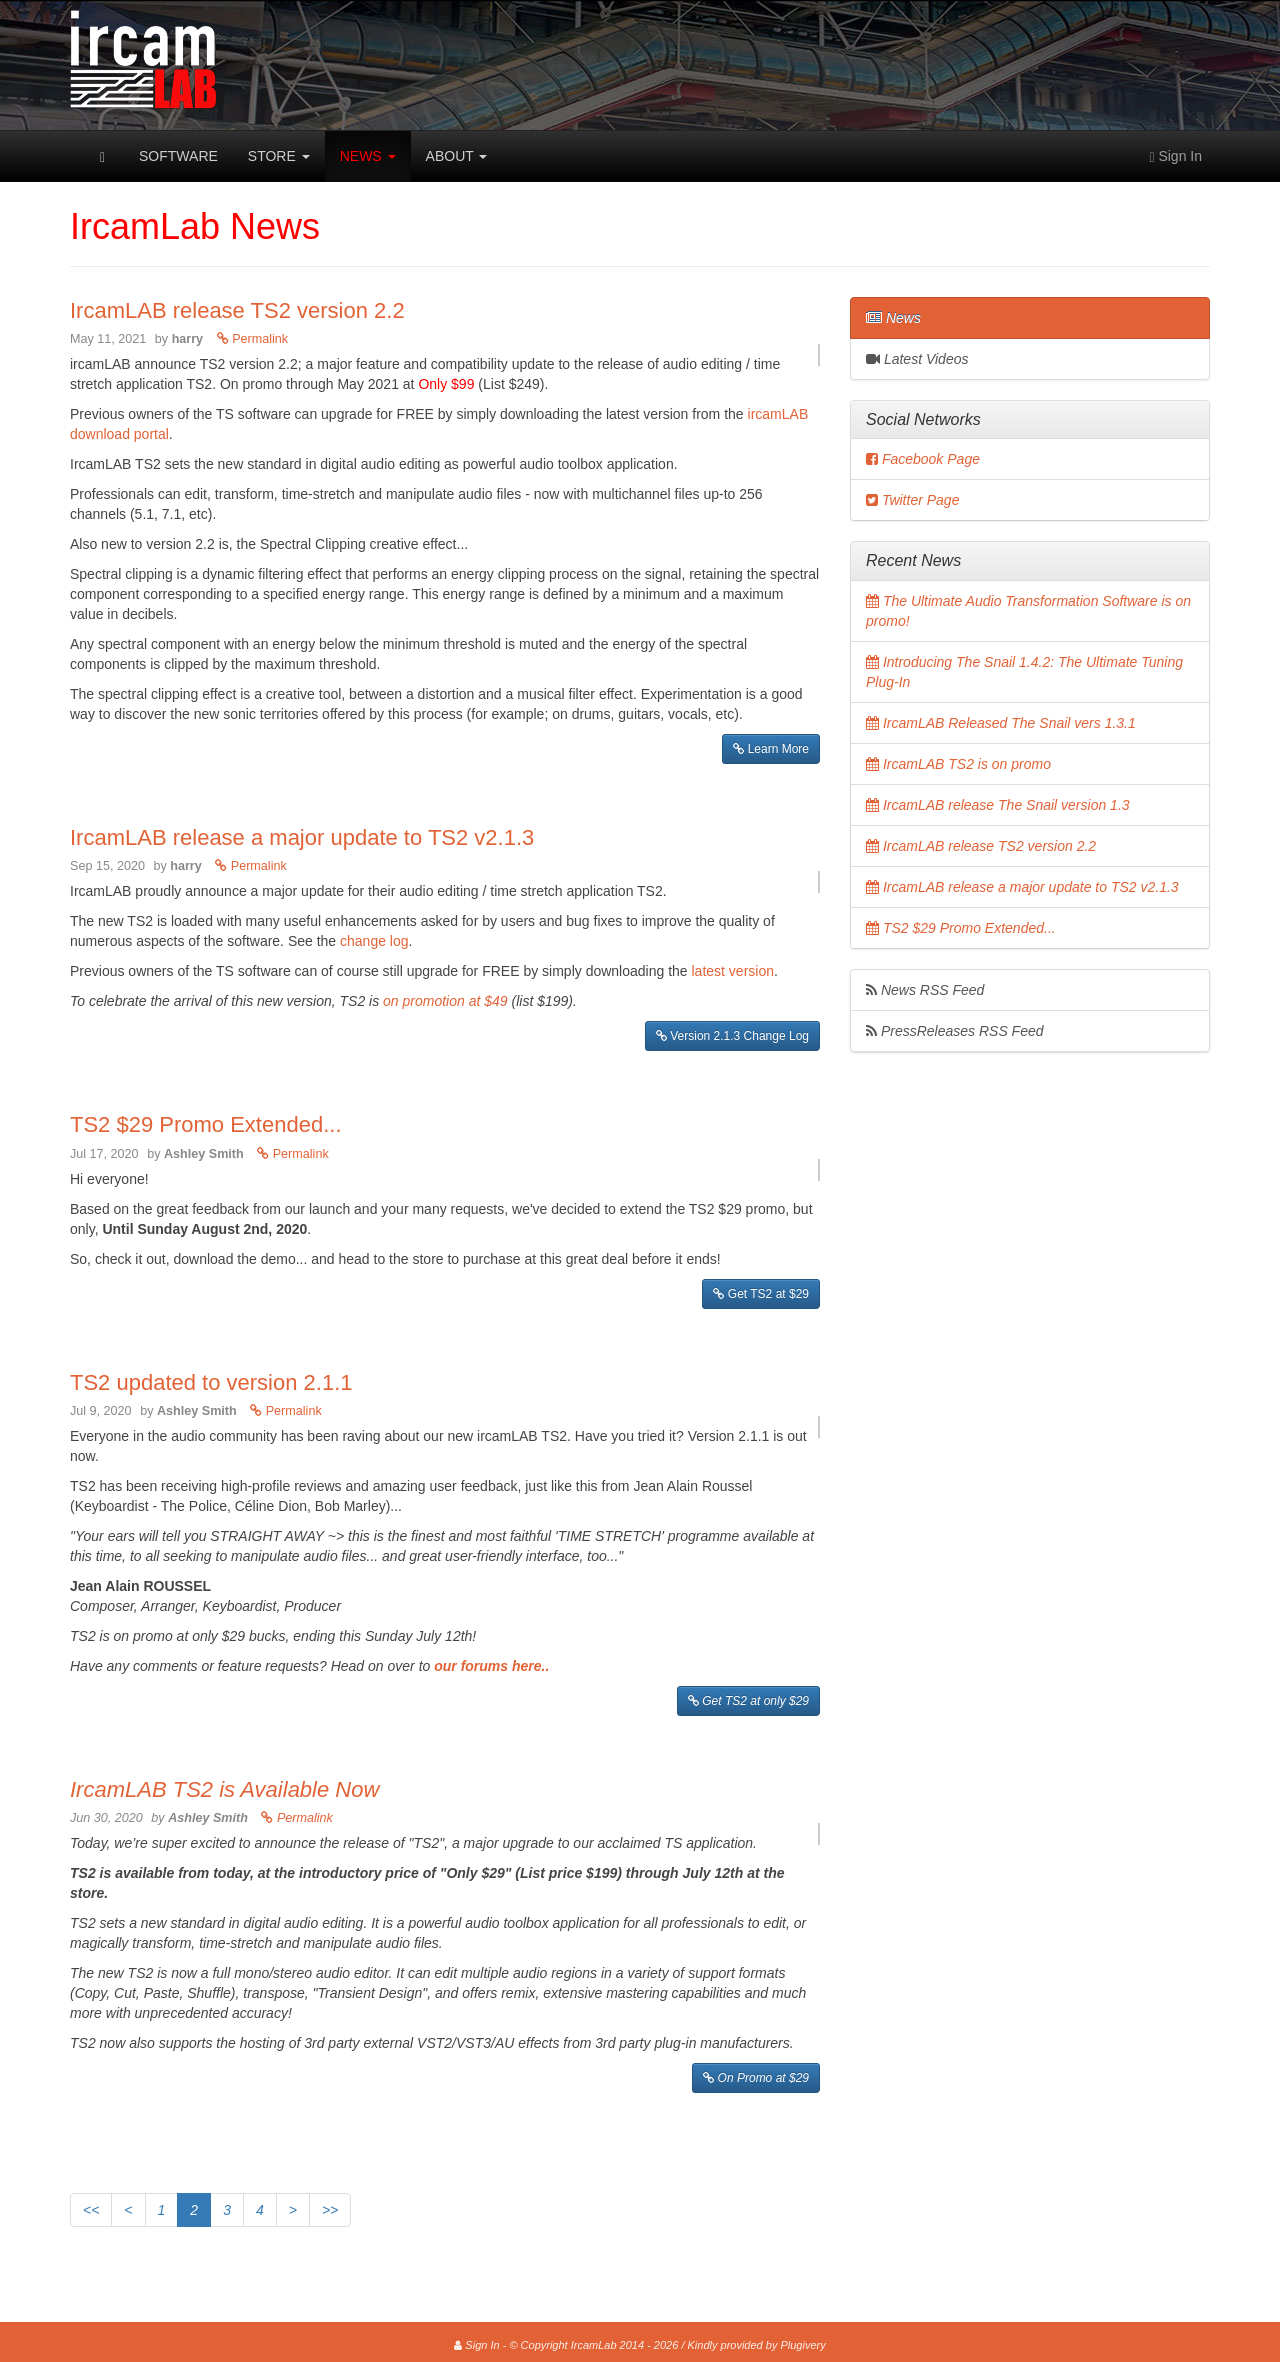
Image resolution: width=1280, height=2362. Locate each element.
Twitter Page (912, 500)
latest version (733, 971)
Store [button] (279, 156)
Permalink (253, 339)
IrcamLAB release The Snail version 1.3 (998, 805)
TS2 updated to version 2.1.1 (211, 1382)
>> (330, 2210)
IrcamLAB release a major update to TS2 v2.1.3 (302, 837)
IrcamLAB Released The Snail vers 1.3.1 (1001, 723)
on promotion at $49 (447, 1001)
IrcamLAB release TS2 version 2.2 (237, 310)
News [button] (368, 156)
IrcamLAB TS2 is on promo (958, 764)
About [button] (457, 156)
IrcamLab (70, 156)
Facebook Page (923, 459)
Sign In (476, 2345)
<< (91, 2210)
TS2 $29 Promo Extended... (206, 1124)
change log (374, 941)
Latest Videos (917, 359)
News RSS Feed (925, 990)
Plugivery (802, 2345)
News (893, 318)
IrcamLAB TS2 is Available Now (224, 1789)
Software (178, 156)
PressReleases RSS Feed (955, 1031)
